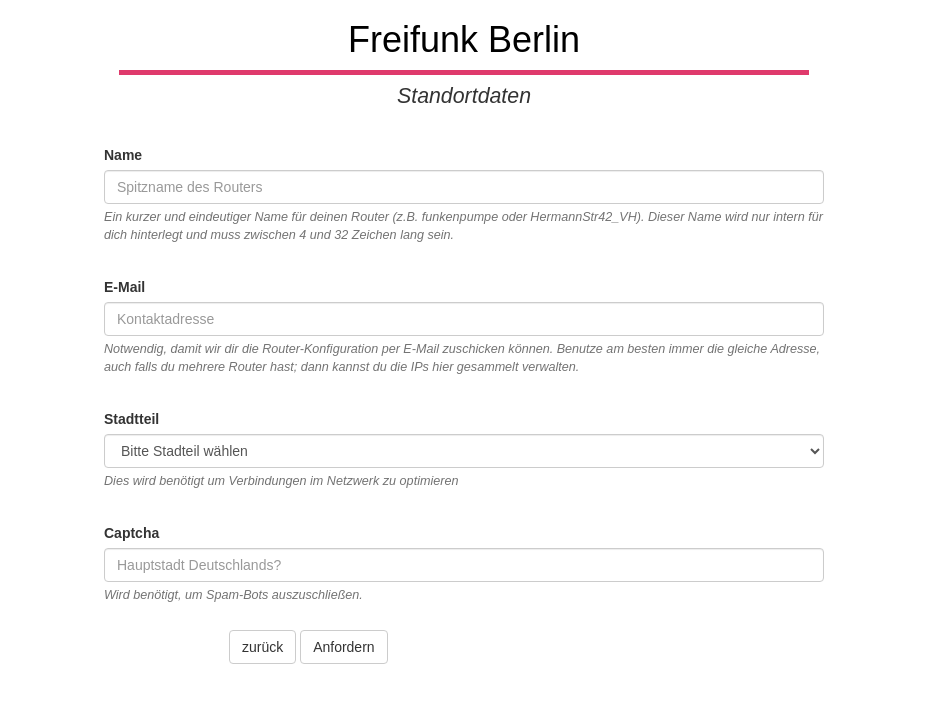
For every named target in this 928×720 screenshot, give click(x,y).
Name (123, 155)
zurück (262, 647)
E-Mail (124, 287)
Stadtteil (131, 419)
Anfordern (343, 647)
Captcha (131, 533)
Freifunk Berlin (464, 39)
